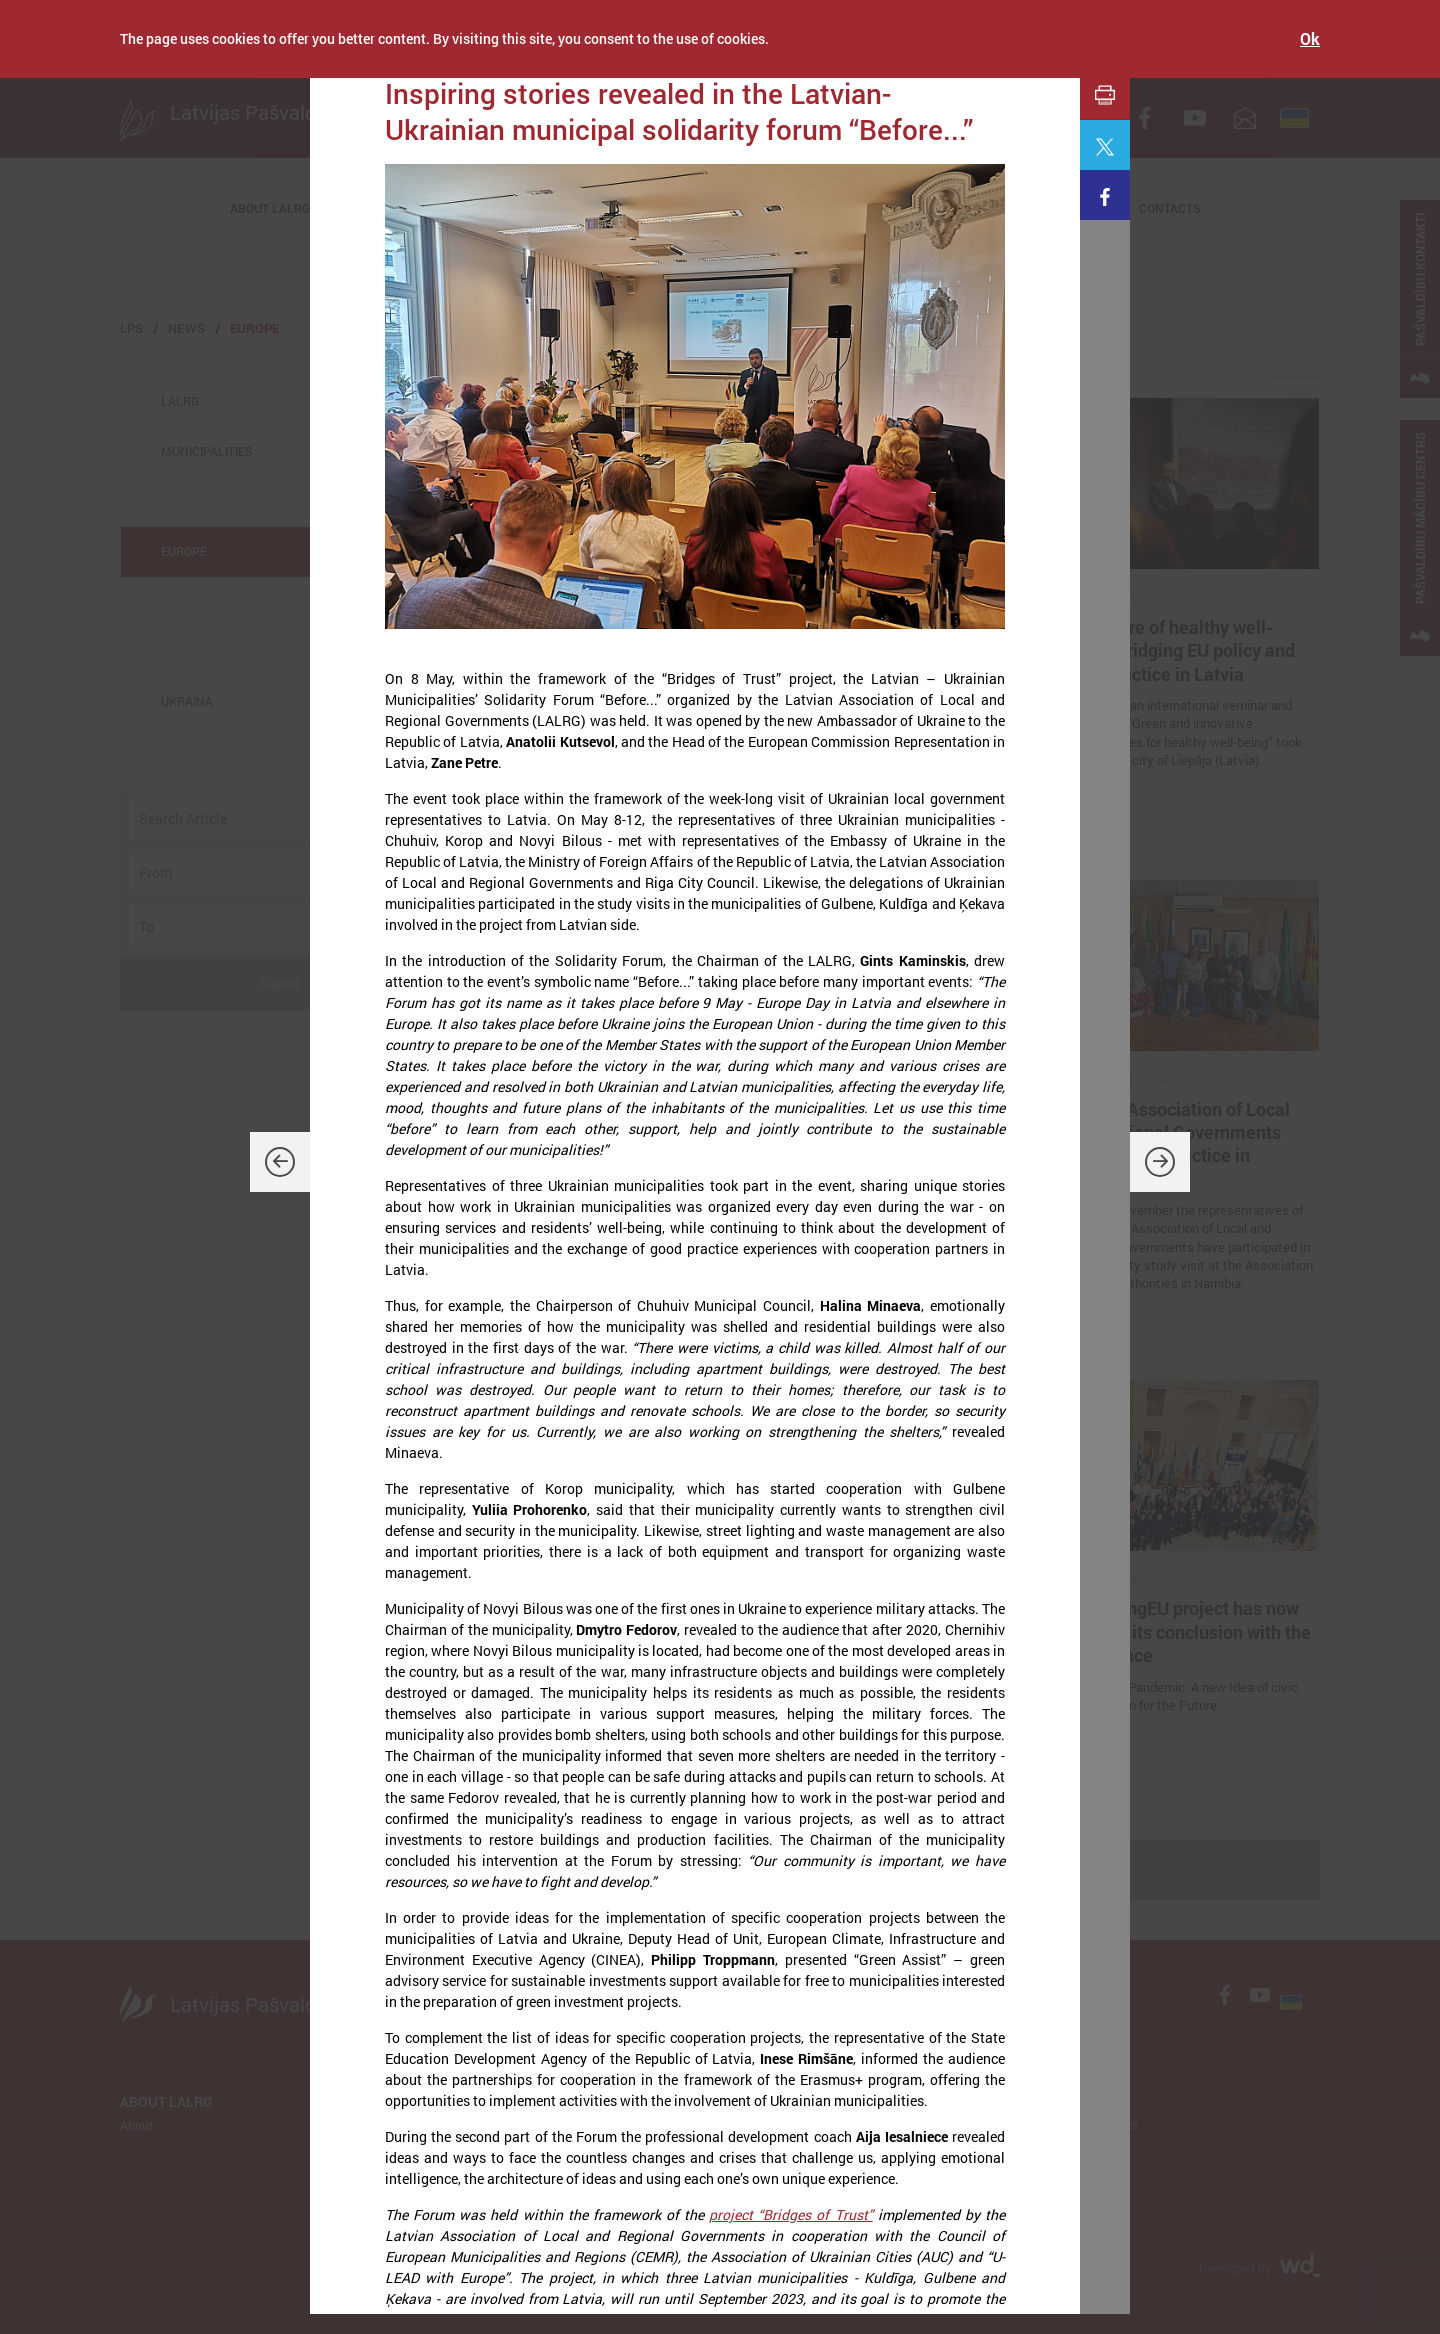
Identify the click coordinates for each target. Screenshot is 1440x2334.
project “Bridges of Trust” (790, 2214)
